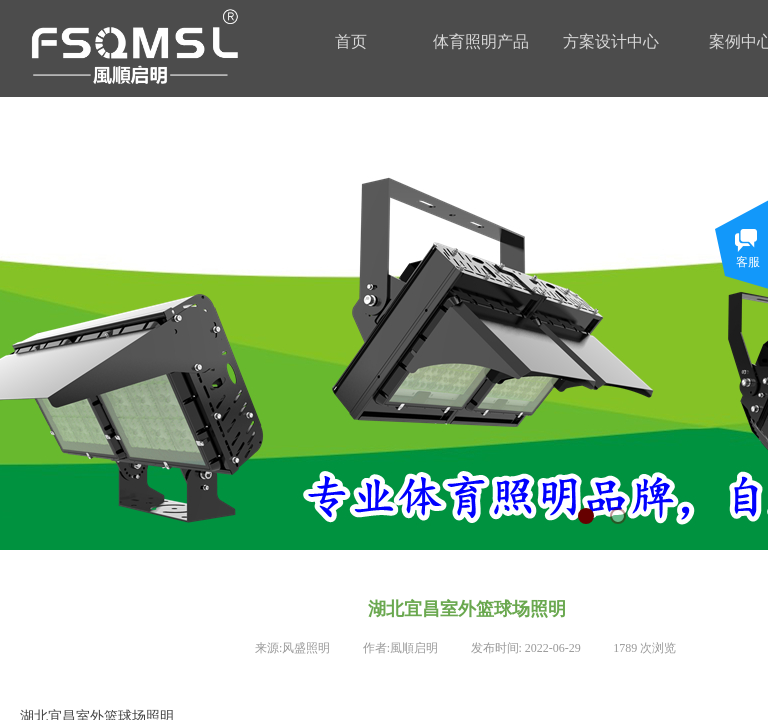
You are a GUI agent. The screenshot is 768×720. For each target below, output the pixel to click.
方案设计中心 (611, 41)
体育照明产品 (481, 41)
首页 (351, 41)
